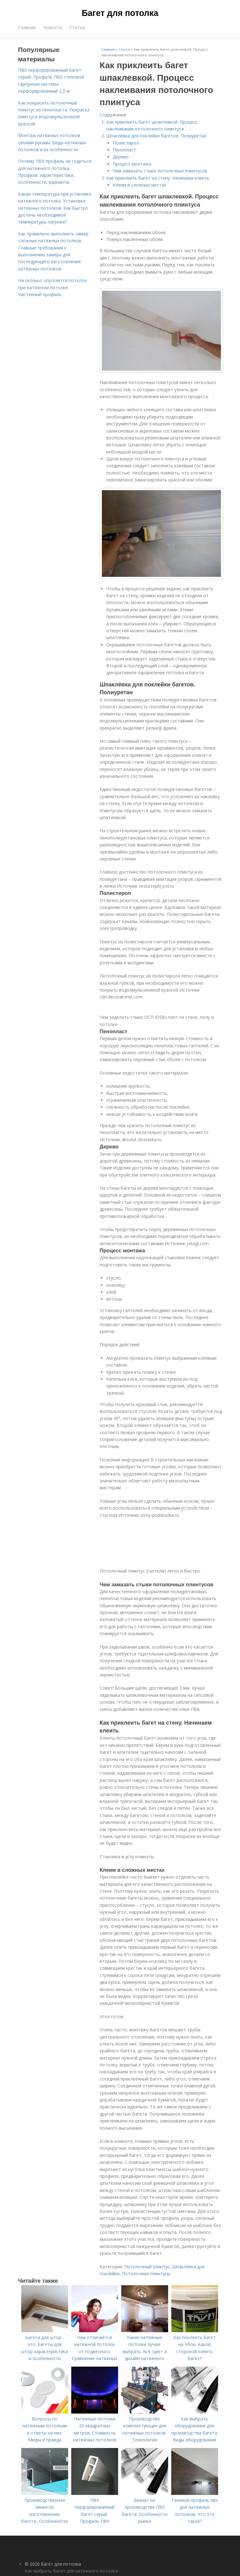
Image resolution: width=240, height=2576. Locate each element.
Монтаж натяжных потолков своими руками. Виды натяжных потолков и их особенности (52, 142)
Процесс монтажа (132, 164)
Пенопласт (124, 150)
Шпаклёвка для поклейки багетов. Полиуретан (156, 136)
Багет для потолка (120, 13)
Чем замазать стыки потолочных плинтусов (160, 171)
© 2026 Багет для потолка (53, 2564)
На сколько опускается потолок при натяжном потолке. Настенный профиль (52, 287)
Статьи (77, 27)
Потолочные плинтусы (146, 2273)
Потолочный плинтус (147, 2267)
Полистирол (126, 143)
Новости (52, 27)
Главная (27, 27)
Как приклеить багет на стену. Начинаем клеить (157, 178)
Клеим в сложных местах (139, 185)
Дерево (121, 157)
